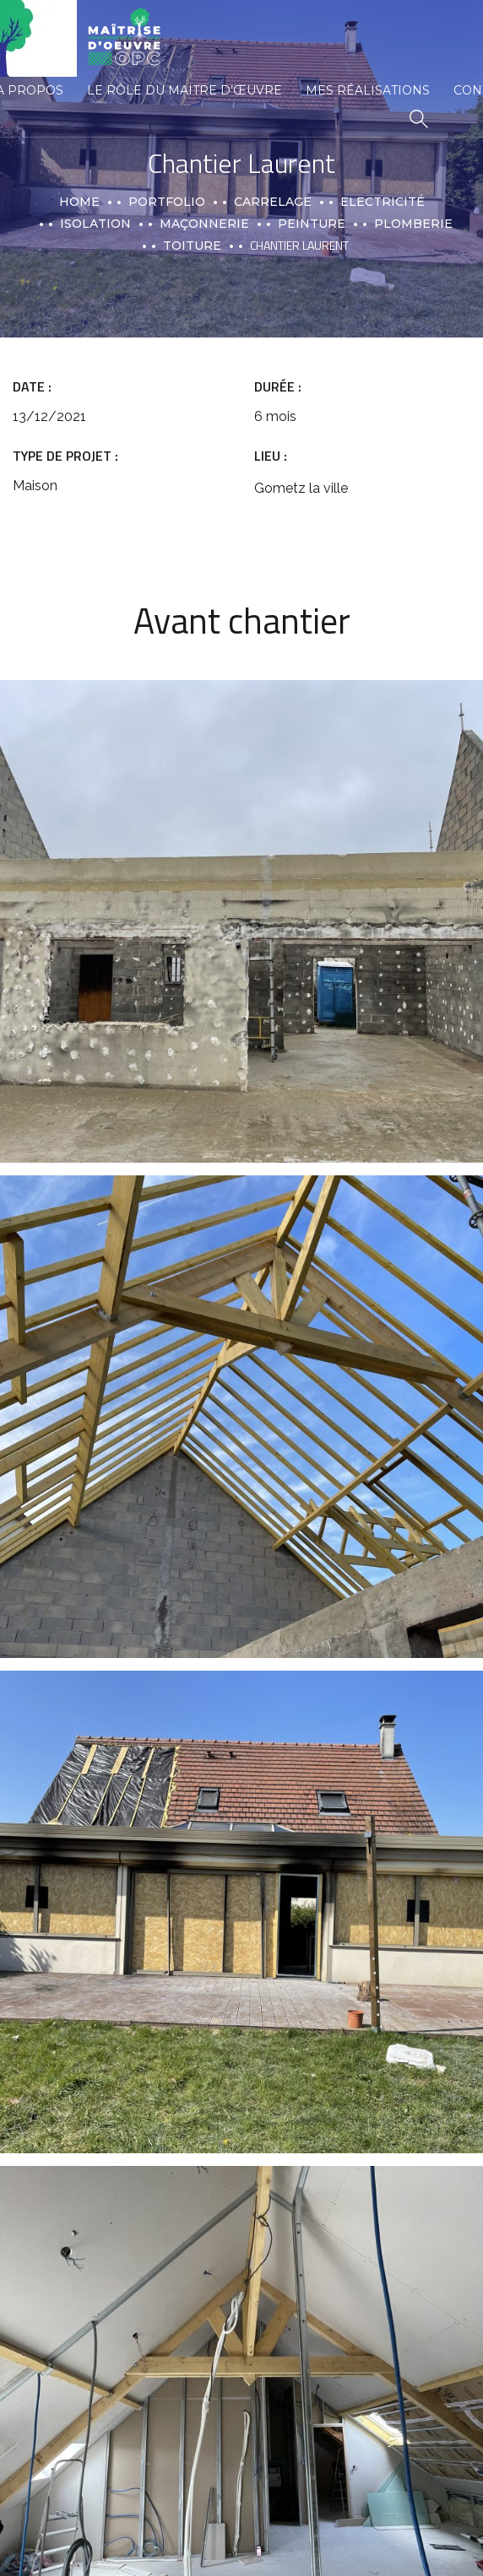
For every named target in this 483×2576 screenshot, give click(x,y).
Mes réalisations (368, 90)
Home (79, 201)
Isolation (95, 223)
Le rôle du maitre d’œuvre (184, 90)
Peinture (311, 223)
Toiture (192, 245)
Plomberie (413, 223)
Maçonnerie (204, 223)
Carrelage (273, 201)
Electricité (382, 201)
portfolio (166, 201)
